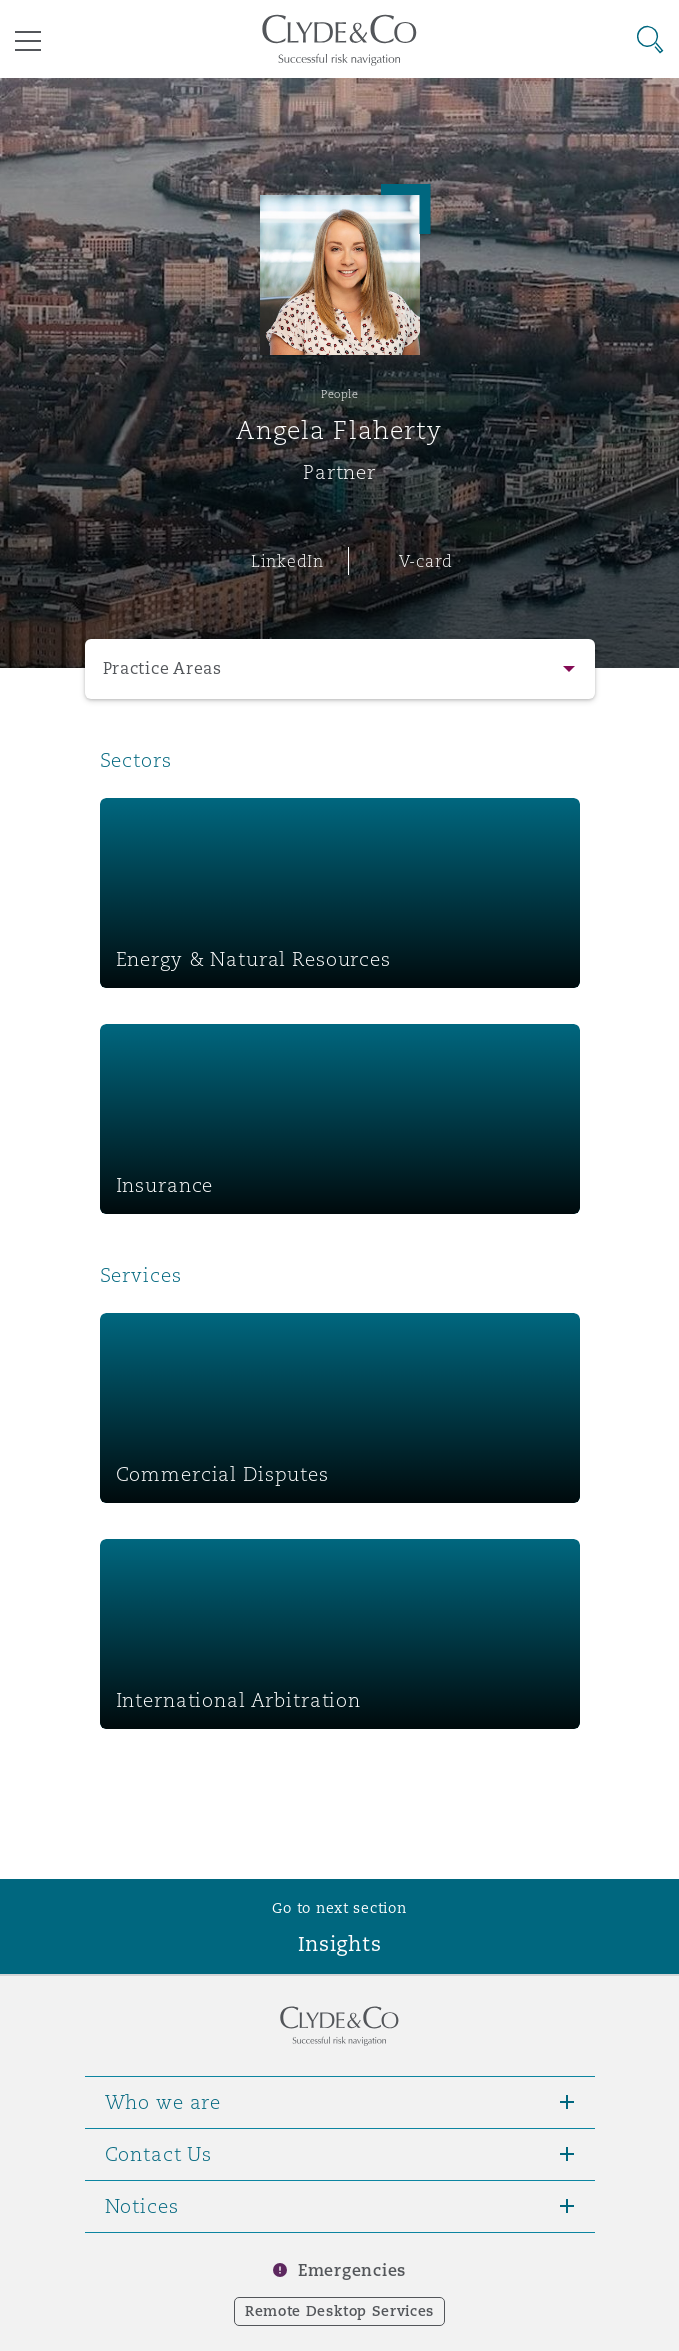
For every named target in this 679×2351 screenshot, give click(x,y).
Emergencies (352, 2270)
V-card (426, 561)
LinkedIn (287, 561)
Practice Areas (162, 668)
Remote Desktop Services (339, 2311)
